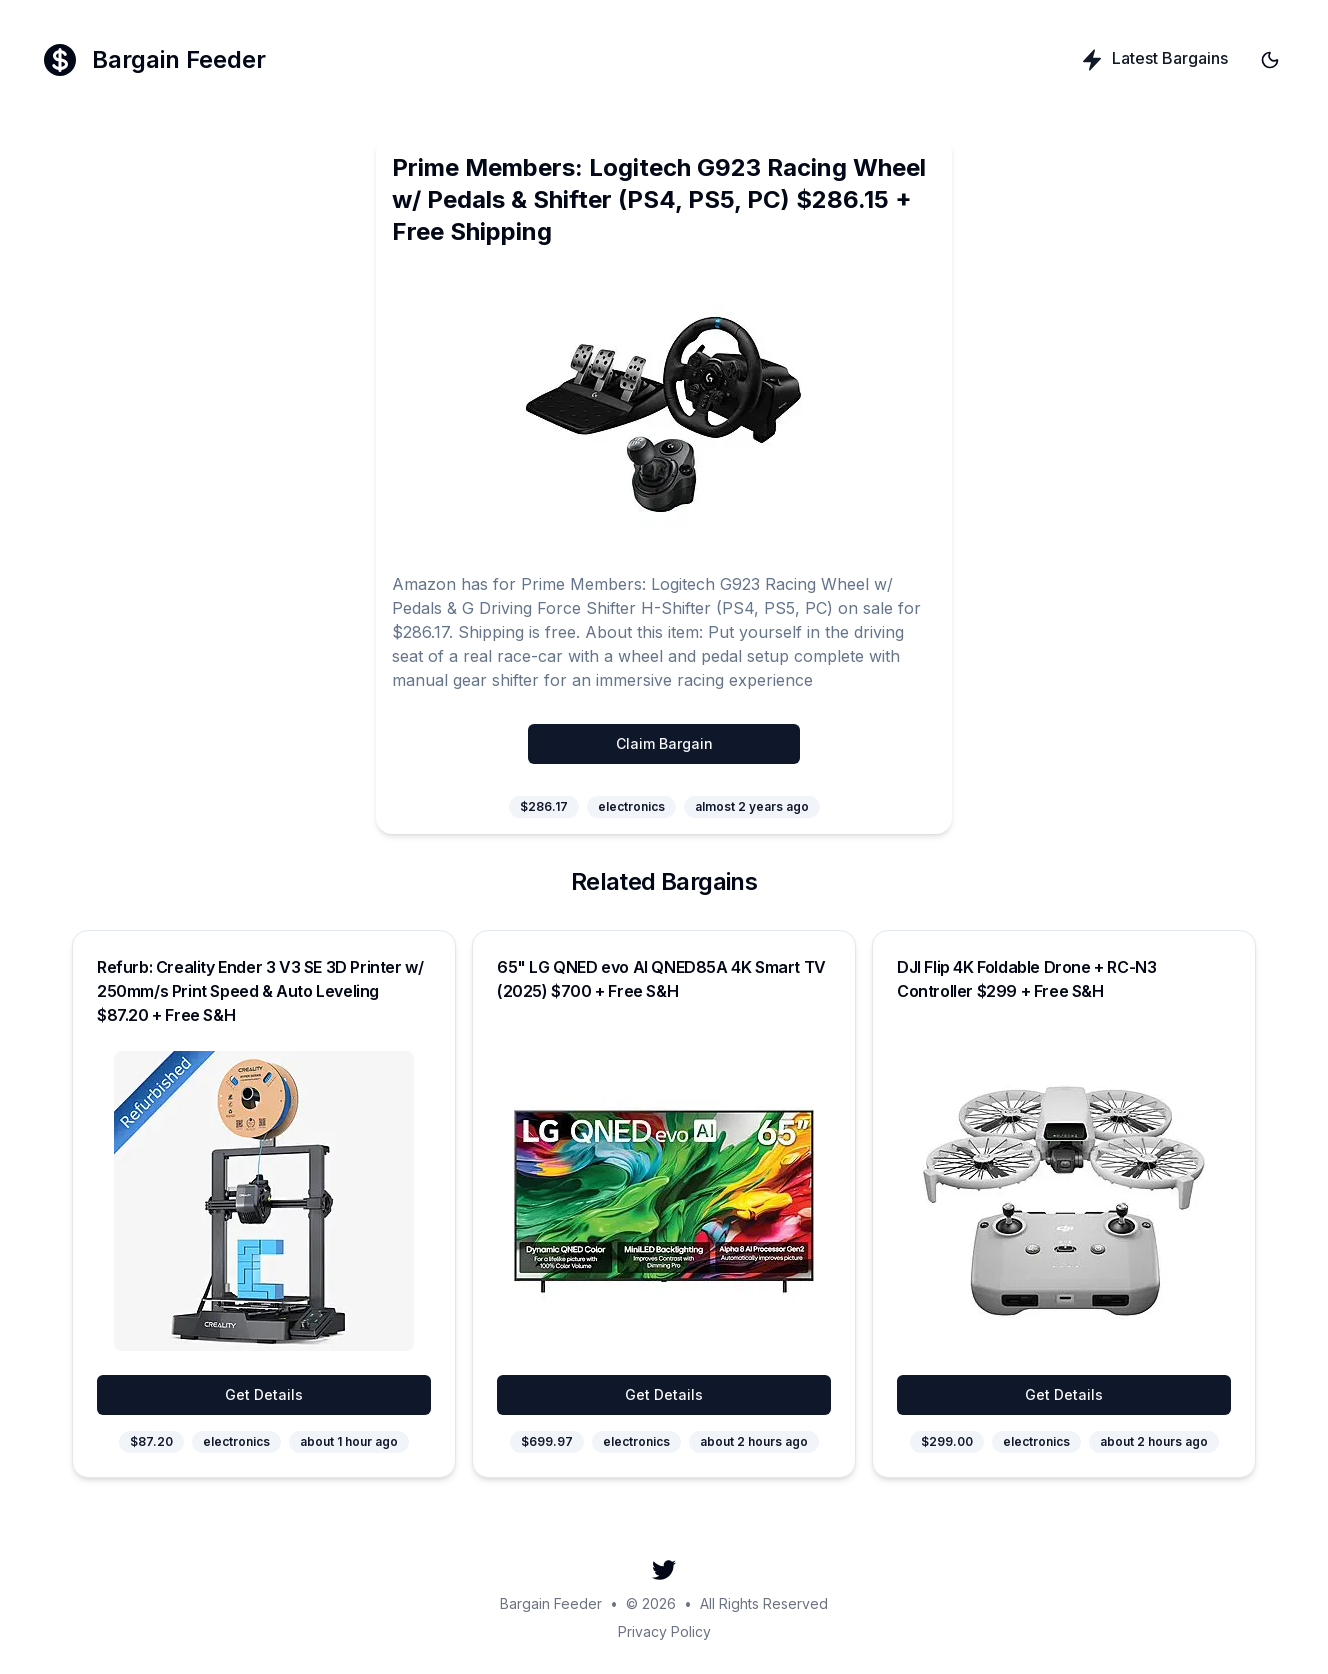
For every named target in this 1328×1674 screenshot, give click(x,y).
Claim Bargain (664, 743)
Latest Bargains (1154, 60)
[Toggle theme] (1270, 60)
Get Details (264, 1394)
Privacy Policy (664, 1631)
